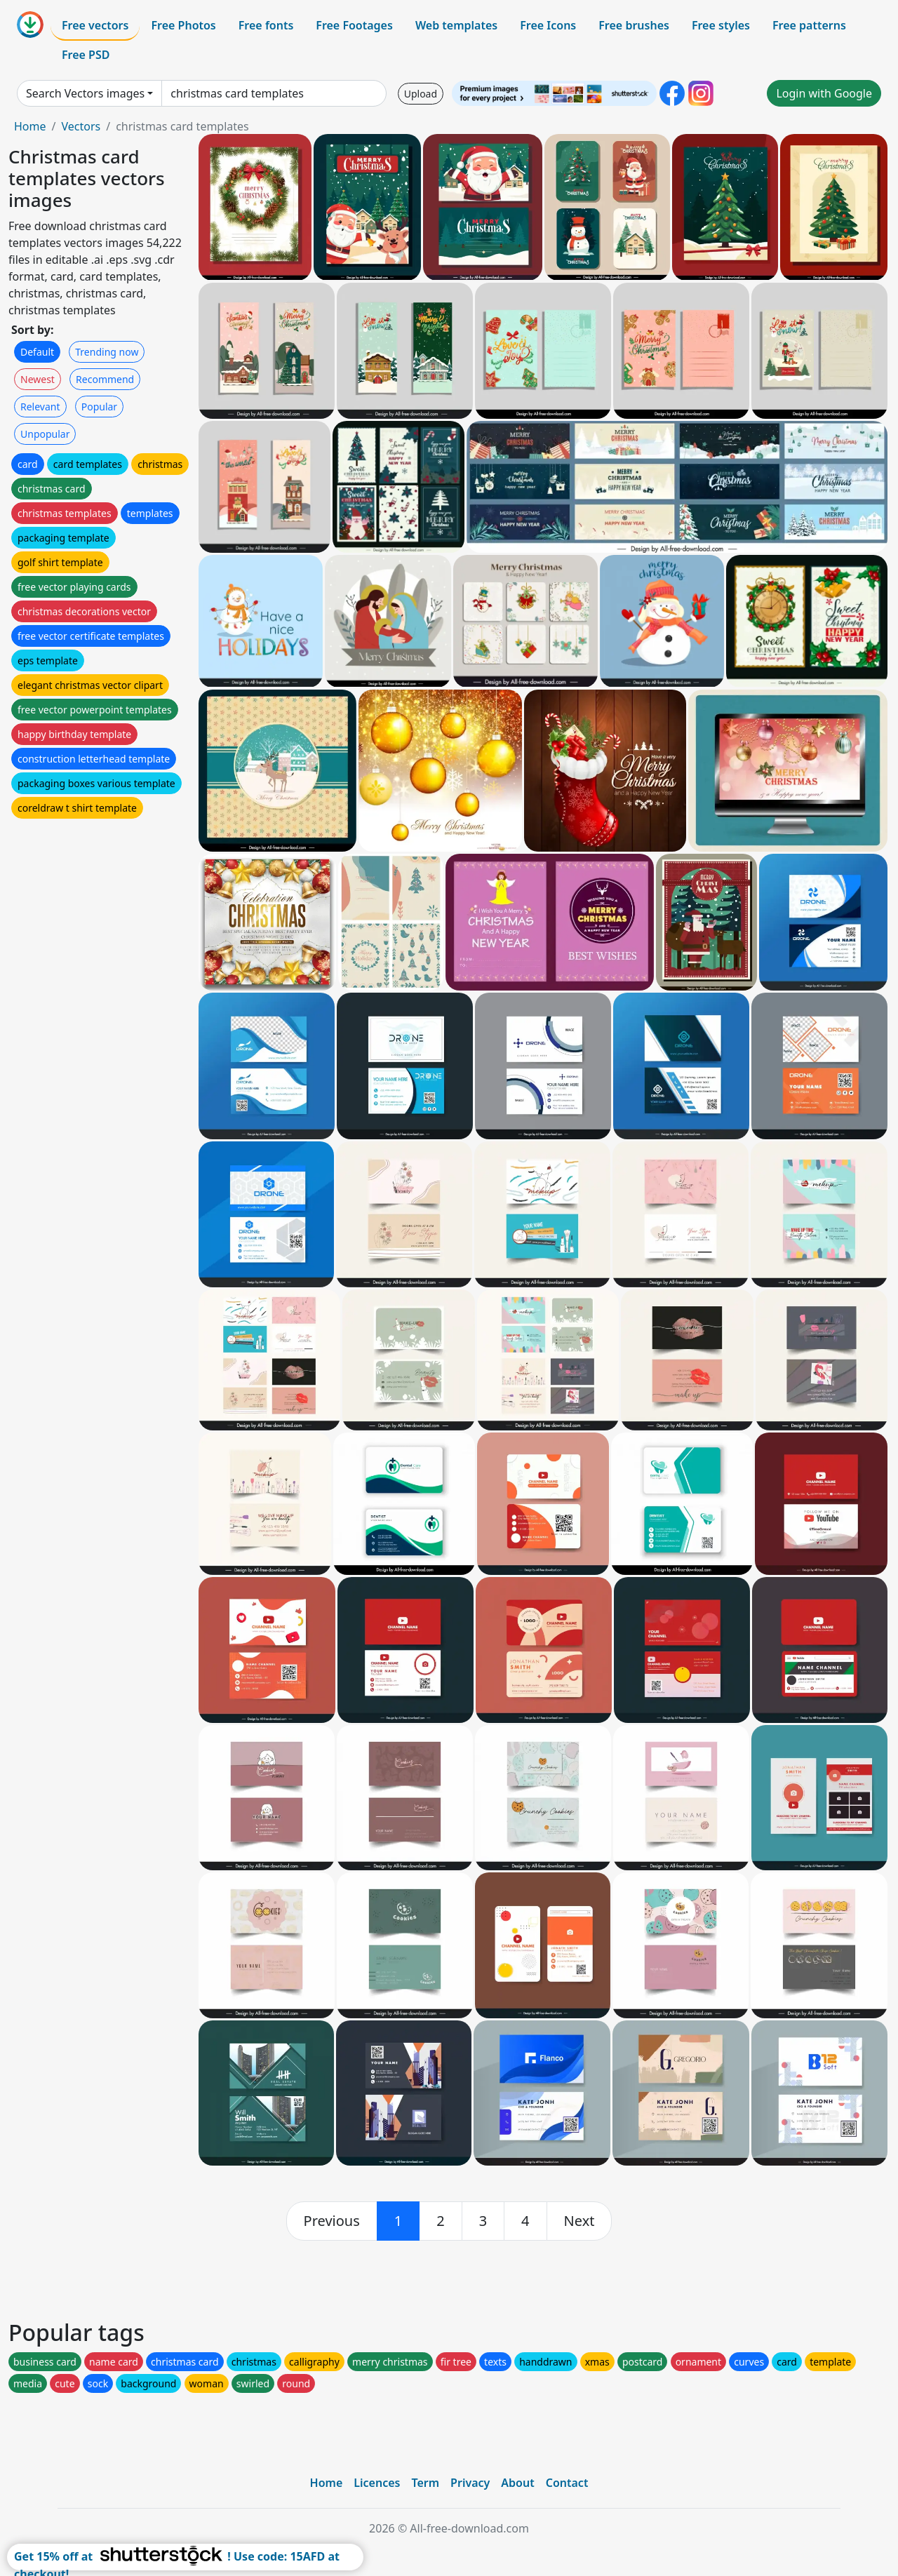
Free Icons (548, 25)
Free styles (721, 25)
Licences (377, 2482)
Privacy (470, 2482)
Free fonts (266, 25)
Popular (99, 406)
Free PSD (85, 54)
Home (30, 126)
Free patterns (809, 25)
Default (37, 351)
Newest (37, 379)
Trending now (106, 351)
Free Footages (354, 25)
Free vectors (95, 25)
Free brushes (633, 25)
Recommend (105, 379)
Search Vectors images (85, 93)
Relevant (40, 406)
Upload (420, 93)
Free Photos (183, 25)
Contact (567, 2482)
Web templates (456, 25)
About (517, 2482)
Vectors (80, 126)
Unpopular (44, 434)
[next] (579, 2221)
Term (425, 2482)
